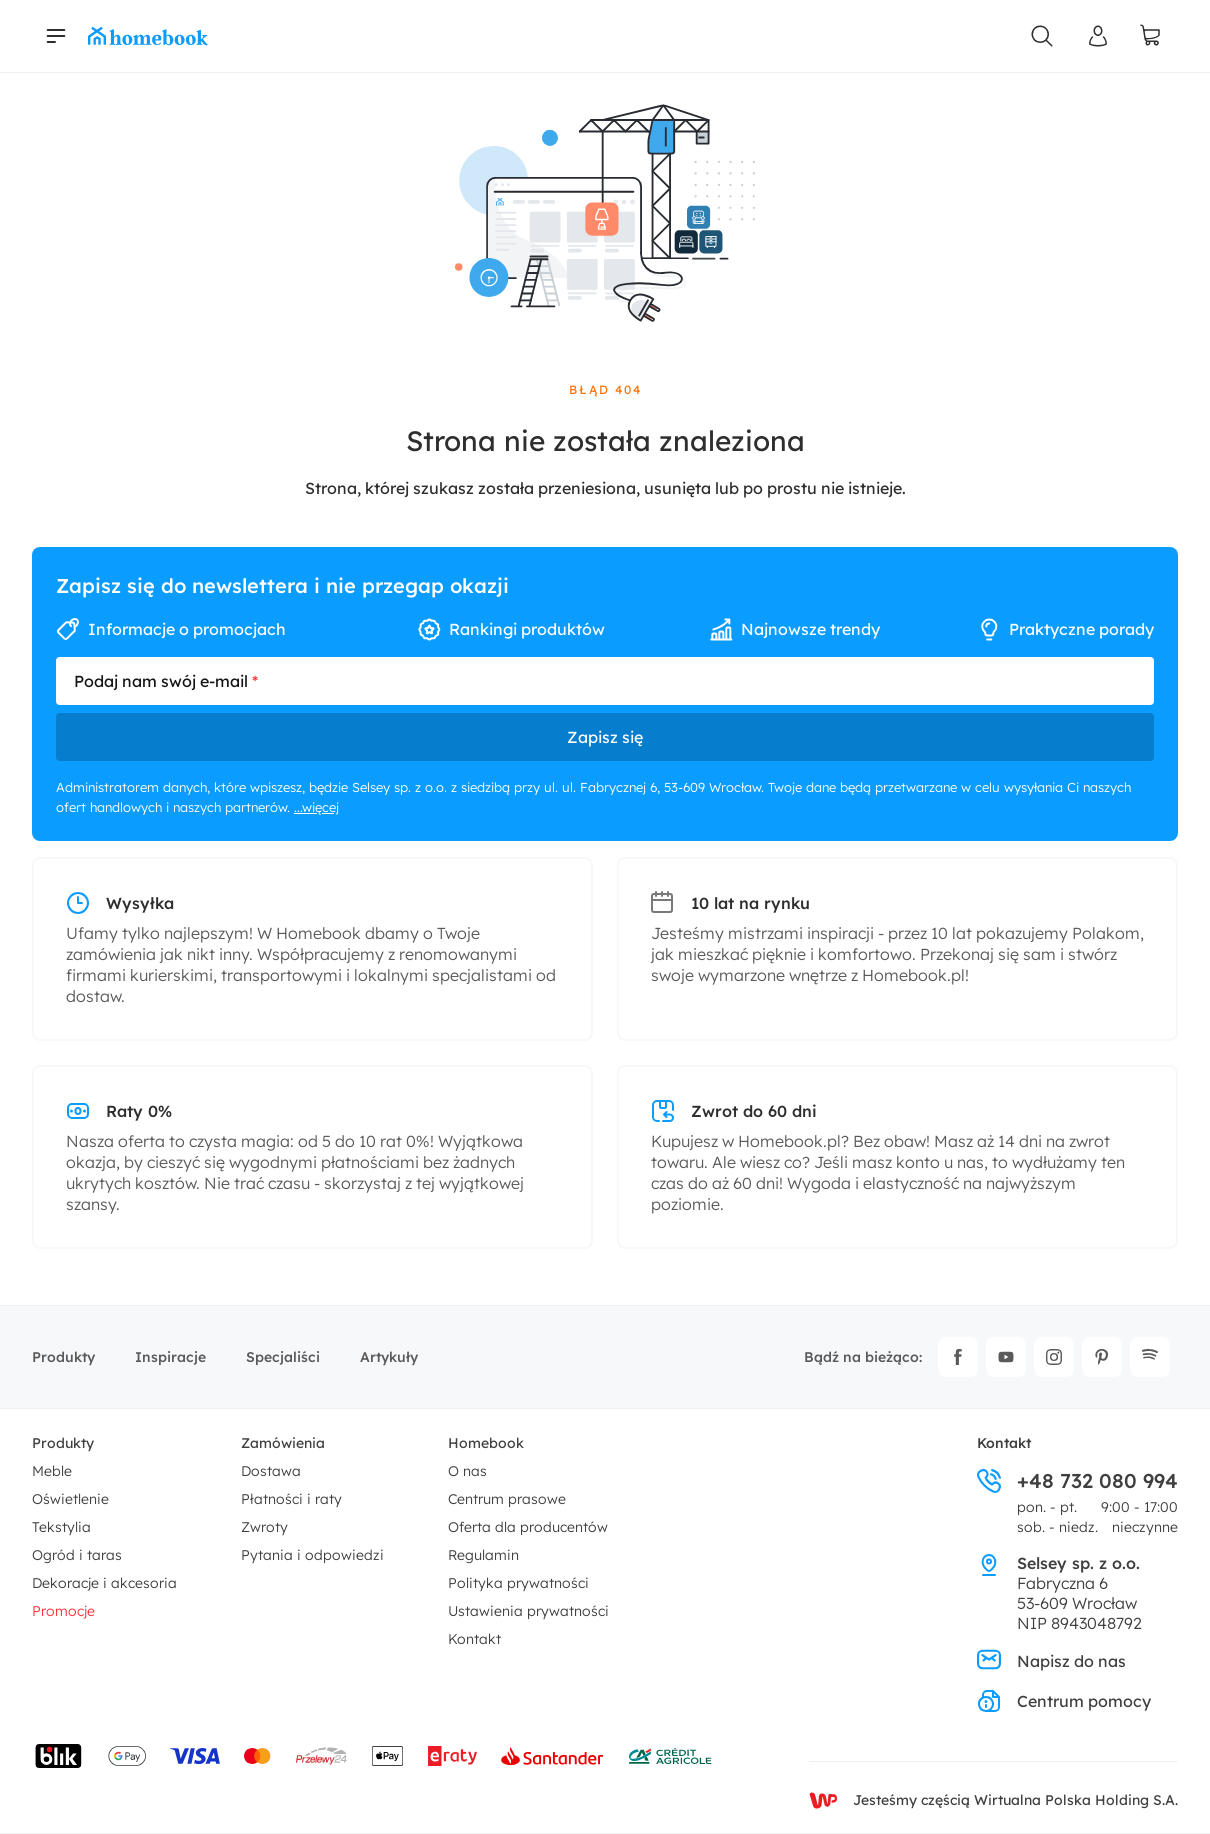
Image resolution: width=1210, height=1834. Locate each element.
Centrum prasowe (507, 1499)
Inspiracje (170, 1357)
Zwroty (264, 1527)
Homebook (486, 1443)
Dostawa (271, 1471)
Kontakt (474, 1639)
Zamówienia (283, 1443)
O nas (467, 1471)
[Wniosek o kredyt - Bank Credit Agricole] (670, 1756)
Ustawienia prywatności (528, 1611)
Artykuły (389, 1357)
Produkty (63, 1357)
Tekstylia (61, 1527)
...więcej (316, 807)
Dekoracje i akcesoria (104, 1583)
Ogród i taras (77, 1555)
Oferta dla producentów (528, 1527)
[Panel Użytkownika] (1098, 36)
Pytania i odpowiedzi (312, 1555)
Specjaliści (283, 1357)
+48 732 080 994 (1077, 1481)
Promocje (63, 1611)
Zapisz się (605, 737)
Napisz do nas (1051, 1661)
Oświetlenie (70, 1499)
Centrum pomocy (1064, 1701)
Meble (52, 1471)
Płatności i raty (291, 1499)
